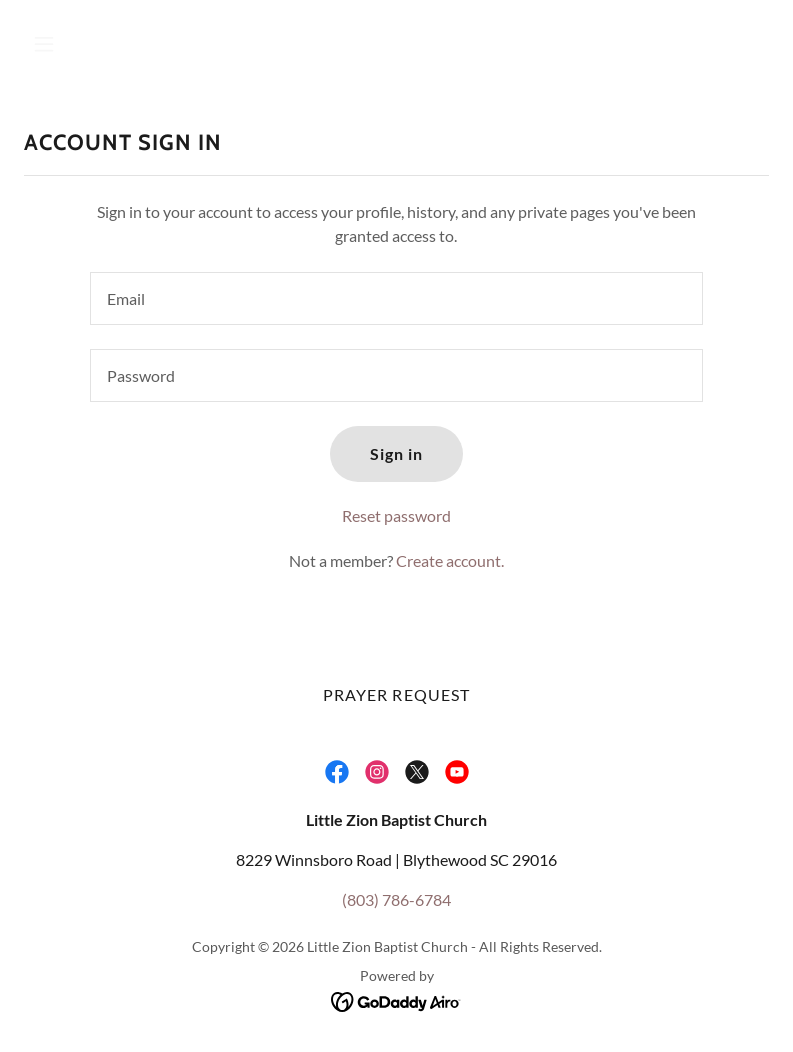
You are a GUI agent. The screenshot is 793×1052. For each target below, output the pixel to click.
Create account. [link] (450, 560)
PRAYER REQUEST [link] (396, 694)
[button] (109, 44)
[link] (337, 772)
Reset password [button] (396, 515)
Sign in (396, 453)
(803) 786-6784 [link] (396, 899)
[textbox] (396, 298)
